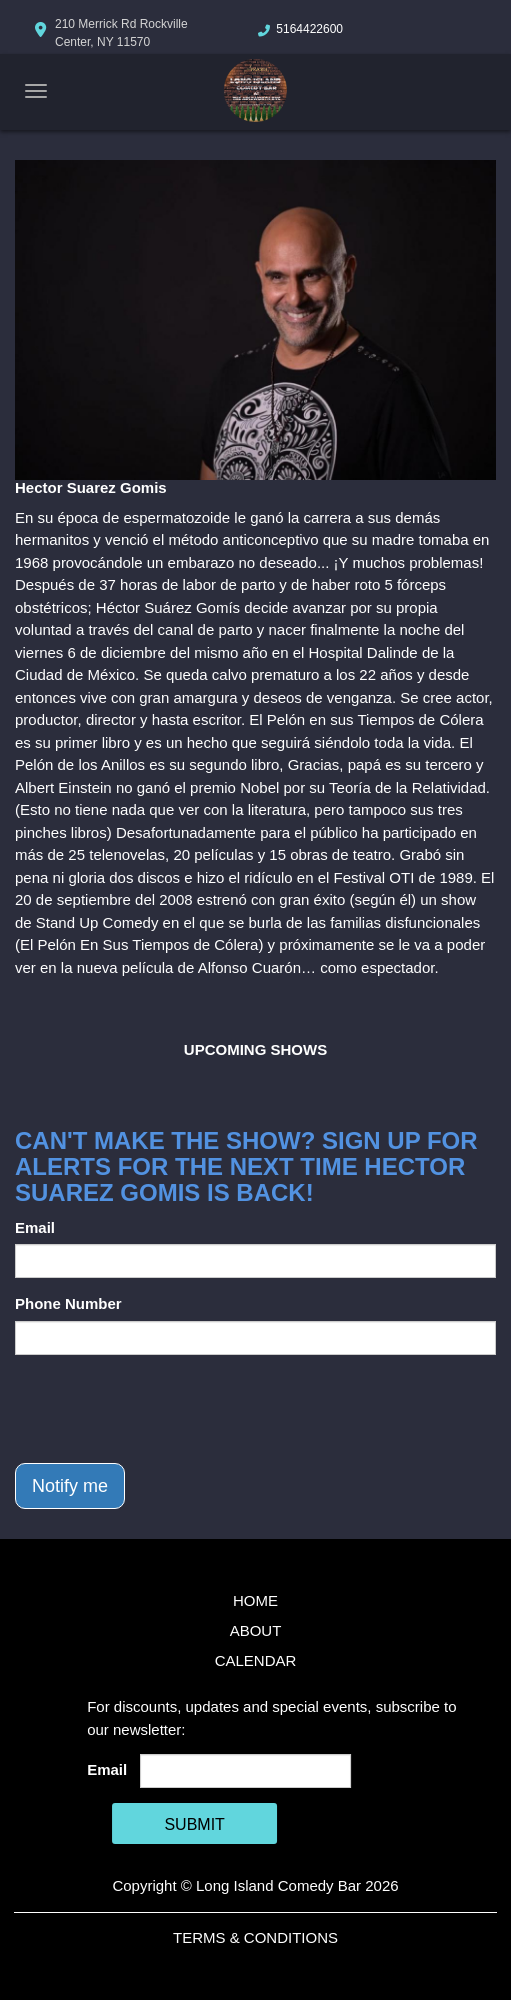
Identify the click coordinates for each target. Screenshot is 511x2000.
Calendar (256, 1660)
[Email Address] (246, 1771)
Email (35, 1227)
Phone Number (68, 1303)
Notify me (70, 1486)
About (256, 1630)
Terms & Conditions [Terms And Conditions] (255, 1937)
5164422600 (309, 29)
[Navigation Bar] (36, 91)
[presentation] (167, 1409)
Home (255, 1600)
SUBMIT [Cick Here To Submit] (194, 1824)
